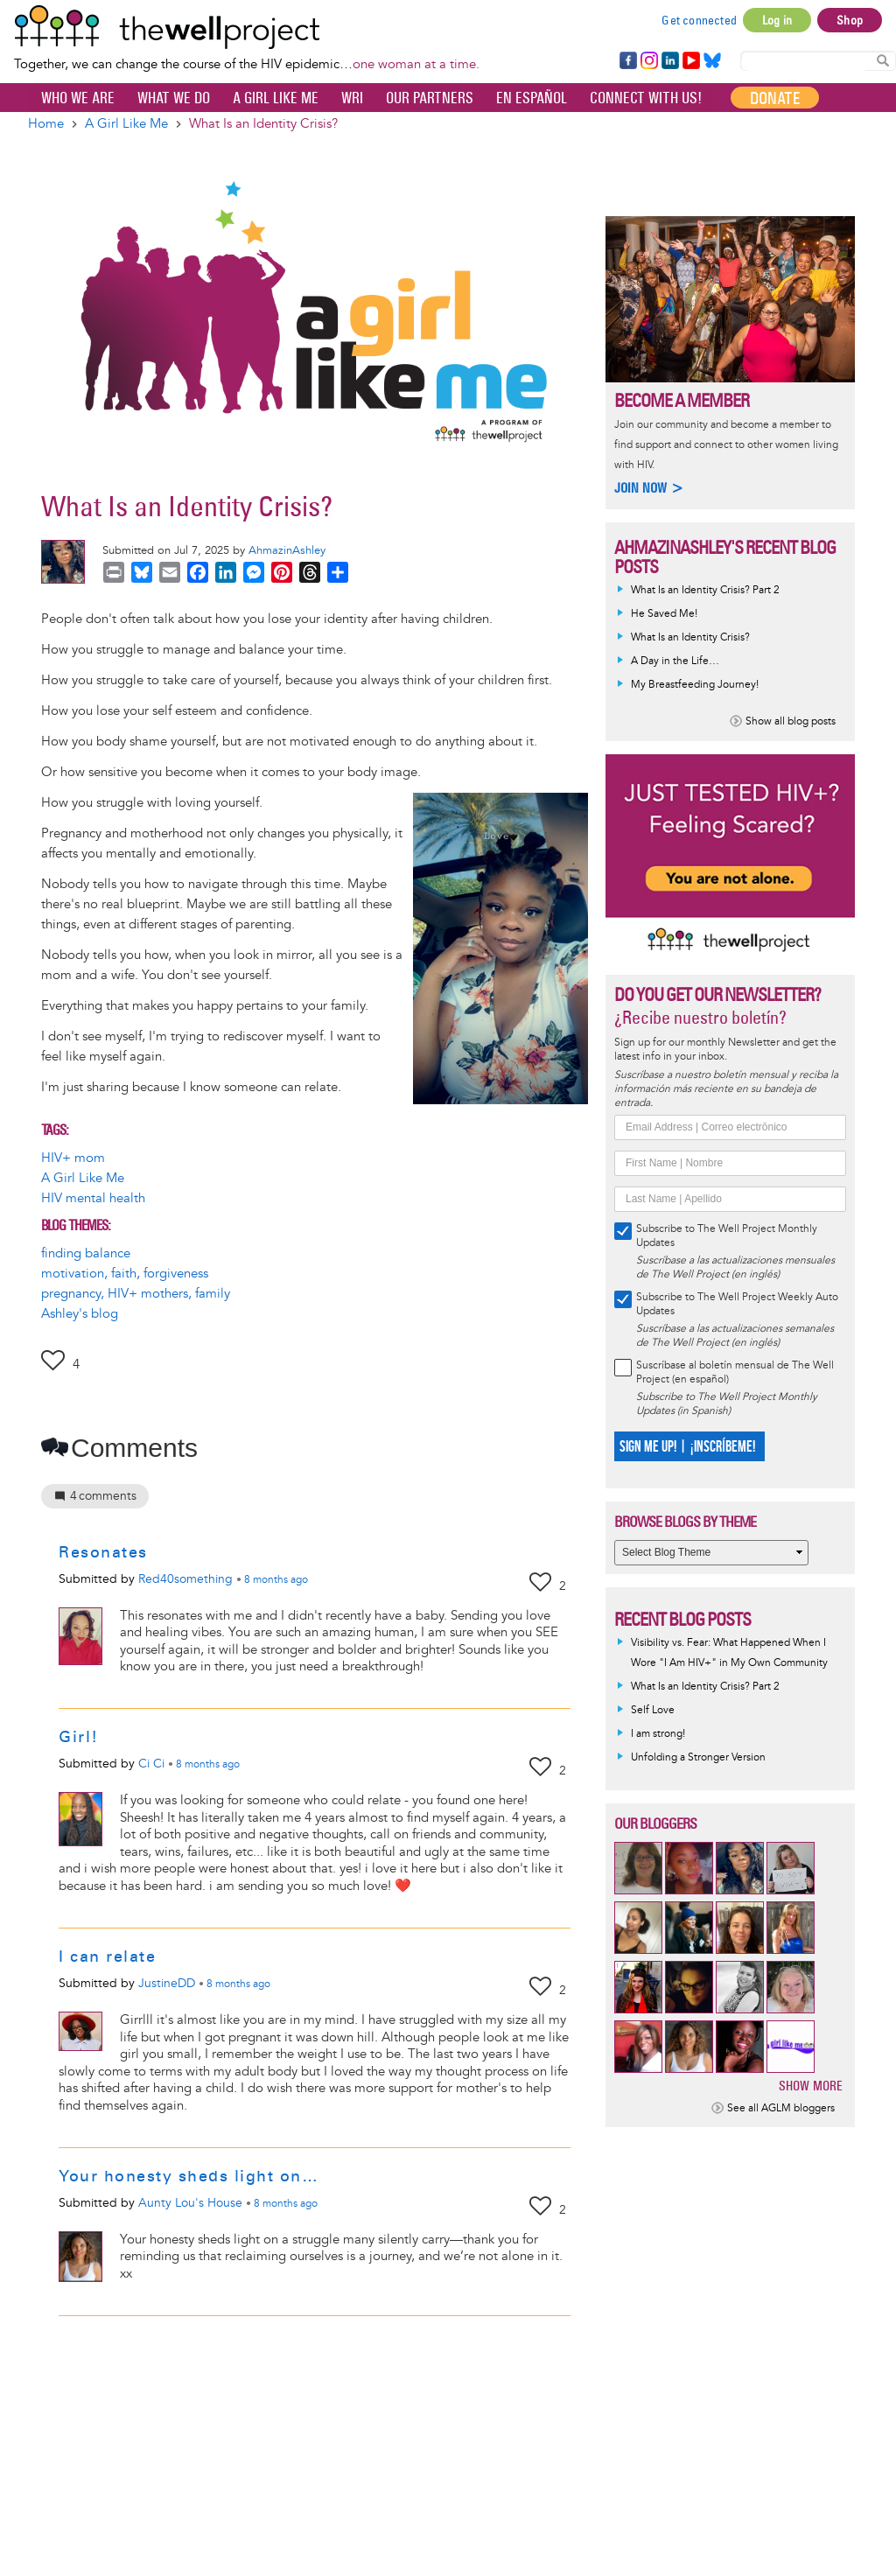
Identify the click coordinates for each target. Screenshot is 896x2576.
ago (276, 1580)
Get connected (699, 20)
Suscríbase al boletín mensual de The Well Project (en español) (735, 1372)
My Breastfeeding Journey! (695, 684)
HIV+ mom (73, 1158)
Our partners (429, 98)
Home (46, 124)
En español (531, 98)
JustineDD (166, 1983)
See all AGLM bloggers (781, 2108)
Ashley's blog (79, 1314)
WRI (352, 98)
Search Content (883, 60)
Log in (777, 20)
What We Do (173, 98)
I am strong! (658, 1733)
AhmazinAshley (287, 550)
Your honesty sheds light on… (188, 2176)
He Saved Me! (664, 613)
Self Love (653, 1710)
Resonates (103, 1552)
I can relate (107, 1956)
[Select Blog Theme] (711, 1552)
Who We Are (78, 98)
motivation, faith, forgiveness (124, 1273)
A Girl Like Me (275, 98)
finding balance (85, 1253)
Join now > (649, 488)
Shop (849, 20)
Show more (811, 2085)
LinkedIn (670, 61)
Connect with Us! (646, 98)
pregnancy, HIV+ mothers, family (135, 1293)
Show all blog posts (791, 721)
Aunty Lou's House (190, 2202)
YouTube (689, 61)
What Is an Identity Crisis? (690, 637)
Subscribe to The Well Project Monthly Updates (726, 1236)
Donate (775, 98)
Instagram (648, 61)
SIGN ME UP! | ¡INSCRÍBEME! (687, 1447)
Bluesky (712, 61)
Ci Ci (151, 1763)
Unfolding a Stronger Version (698, 1757)
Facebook (627, 61)
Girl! (79, 1736)
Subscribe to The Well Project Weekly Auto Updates (737, 1304)
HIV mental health (93, 1198)
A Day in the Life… (675, 661)
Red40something (185, 1579)
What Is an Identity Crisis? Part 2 (705, 590)
